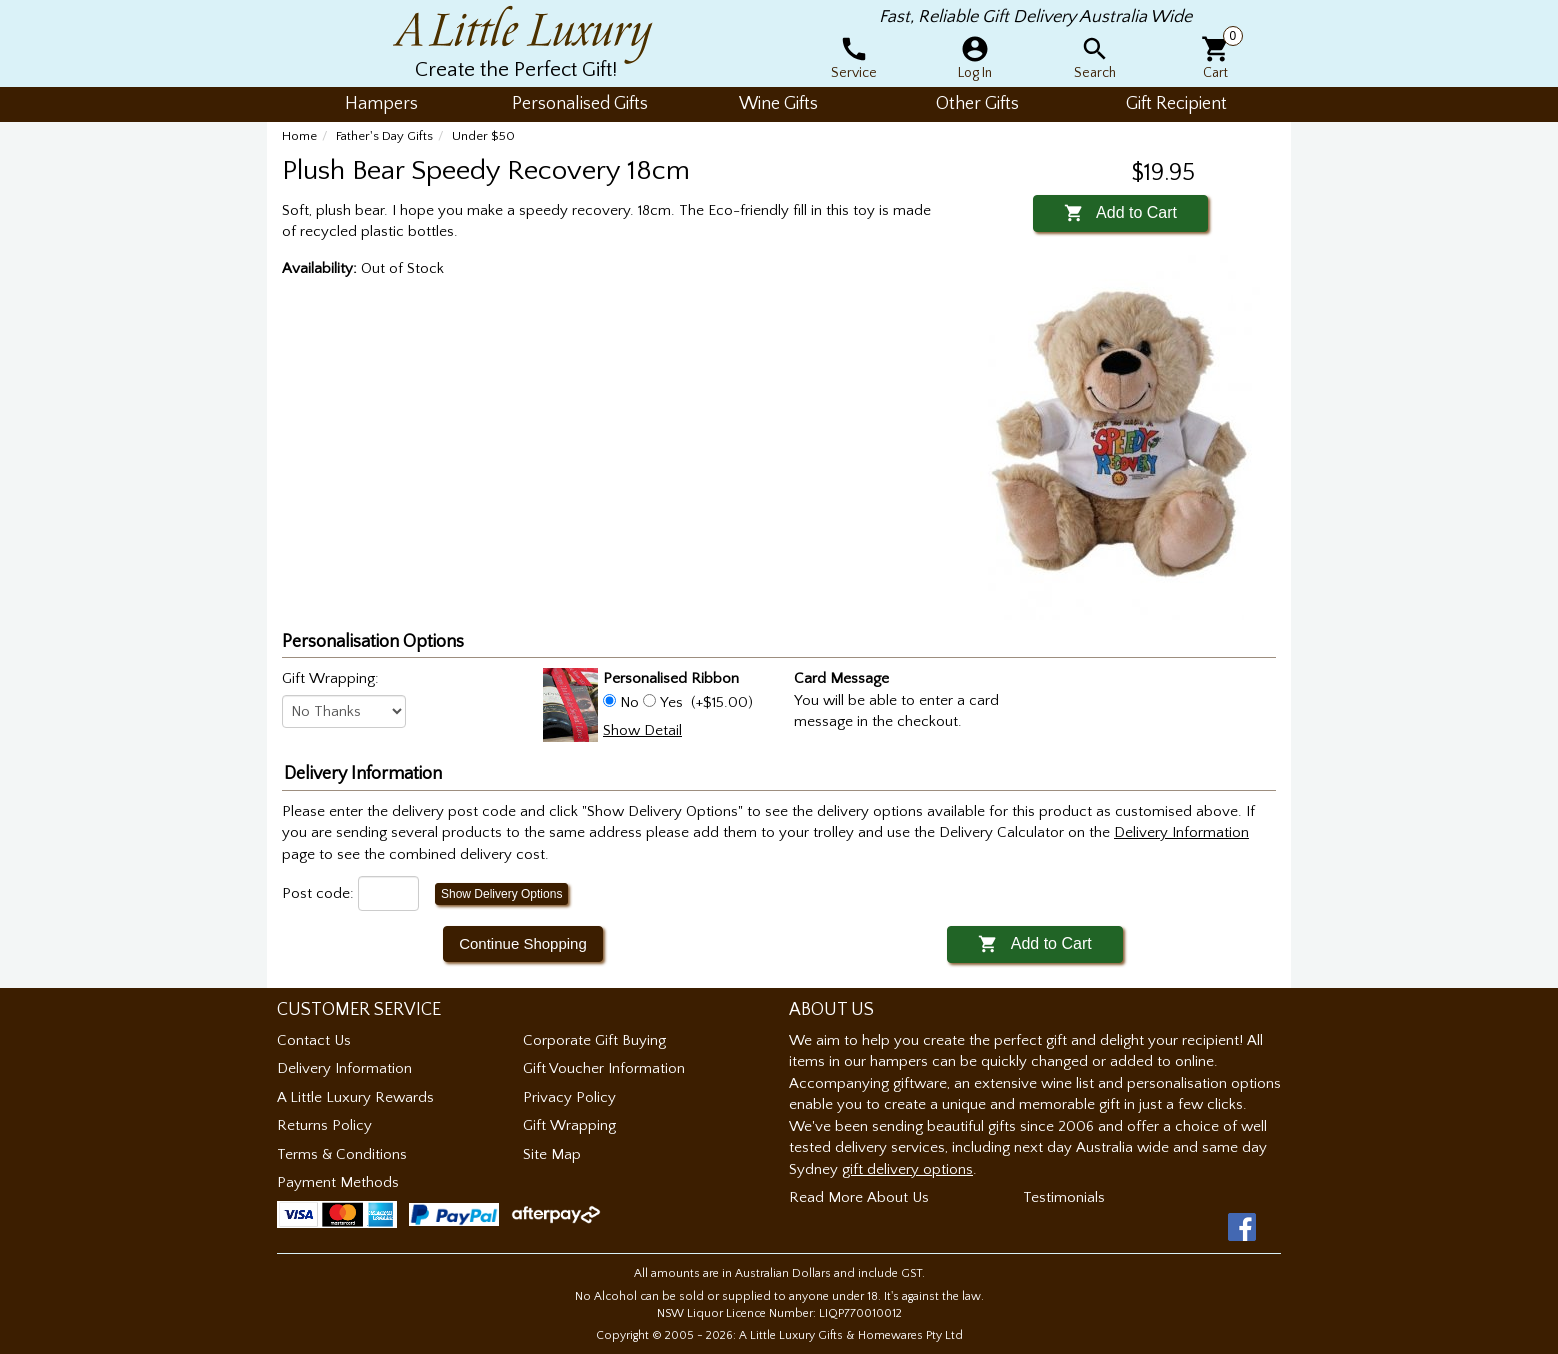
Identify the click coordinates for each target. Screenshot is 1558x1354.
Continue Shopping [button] (523, 943)
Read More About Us (859, 1197)
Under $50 (483, 136)
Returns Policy (324, 1125)
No (629, 702)
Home (299, 136)
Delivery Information (344, 1068)
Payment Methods (338, 1182)
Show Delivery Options (501, 894)
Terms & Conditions (342, 1154)
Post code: (318, 893)
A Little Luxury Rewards (355, 1097)
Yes (671, 702)
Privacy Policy (569, 1097)
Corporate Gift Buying (594, 1040)
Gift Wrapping (569, 1125)
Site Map (552, 1154)
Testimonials (1064, 1197)
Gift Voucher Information (604, 1068)
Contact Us (314, 1040)
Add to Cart (1120, 212)
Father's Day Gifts (384, 136)
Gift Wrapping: (330, 678)
